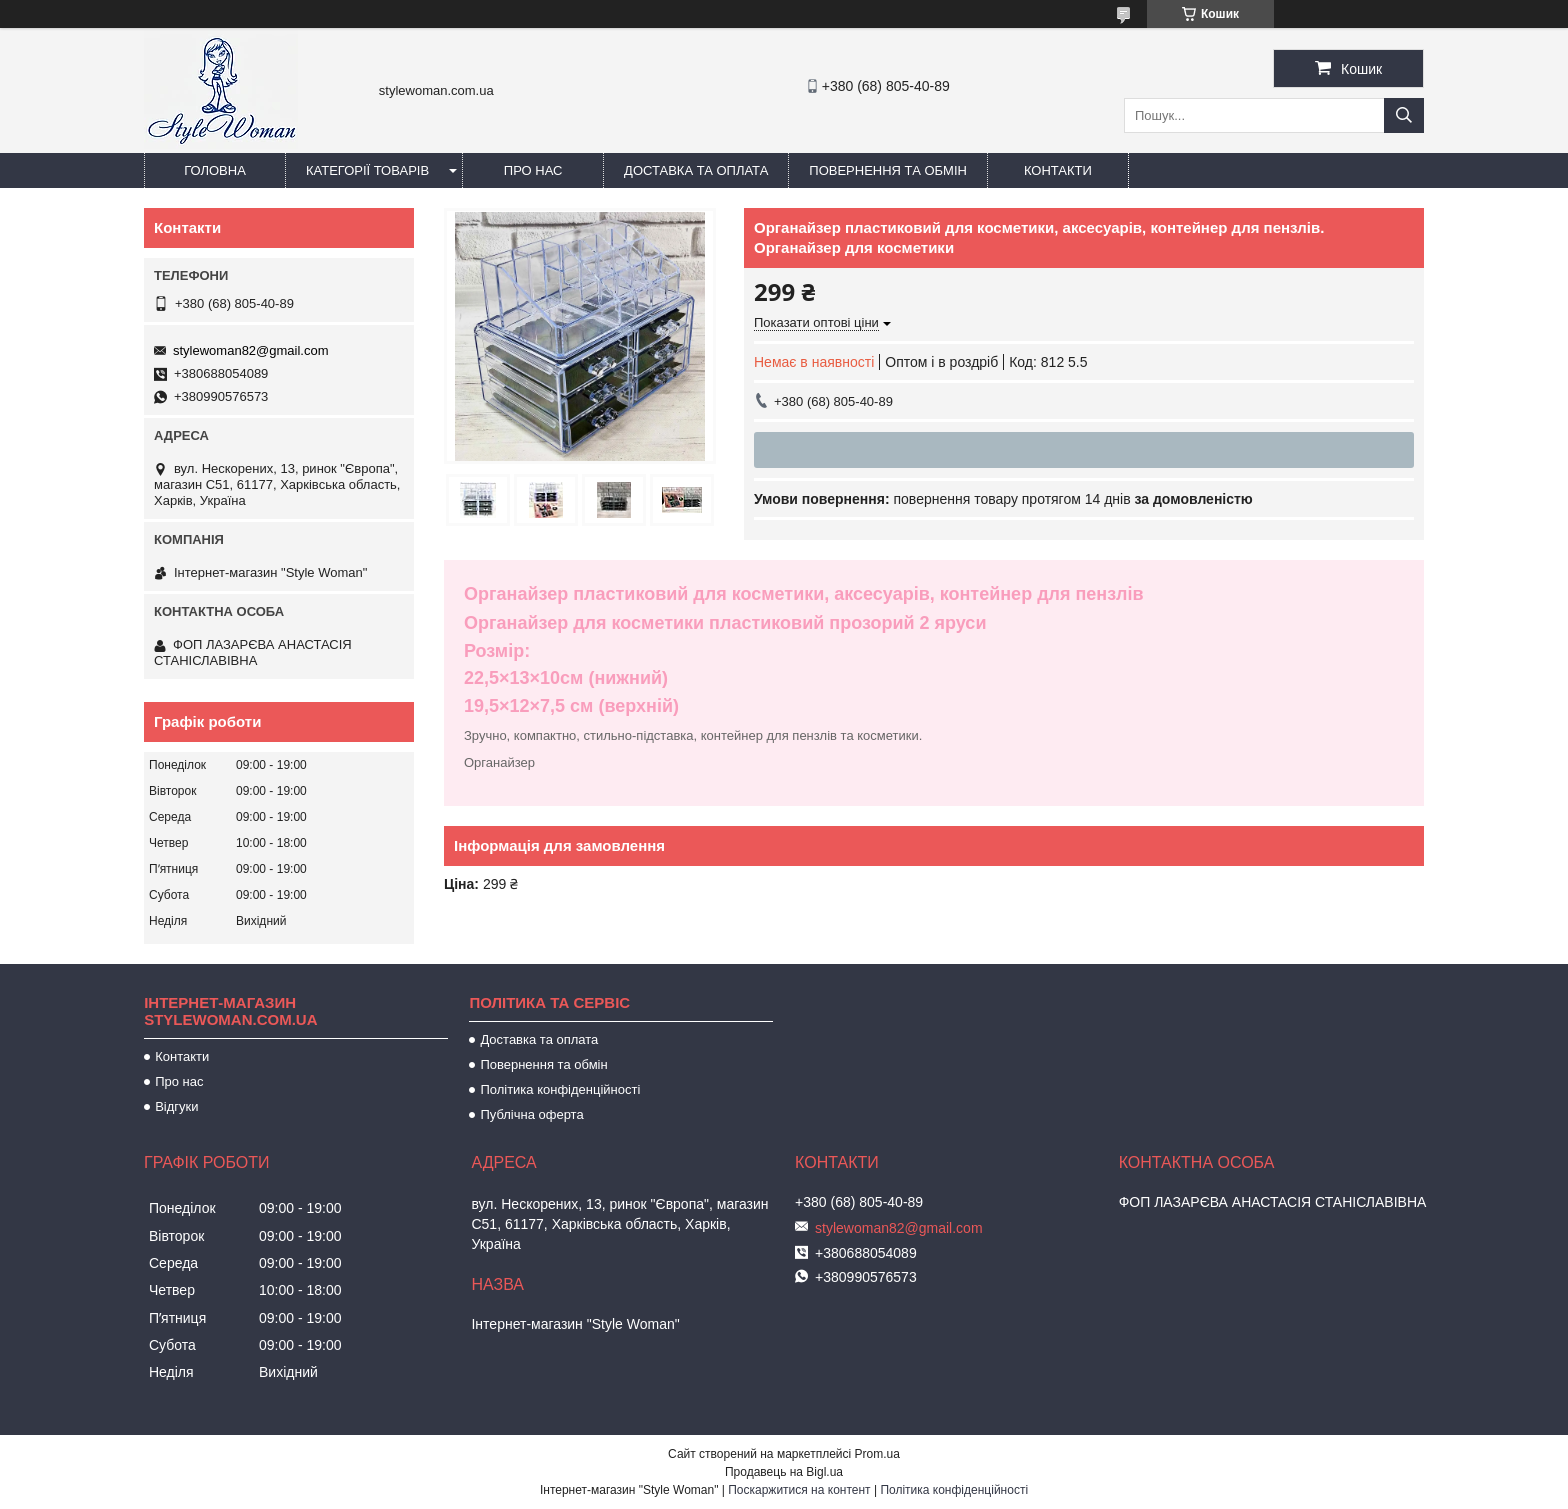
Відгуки (176, 1106)
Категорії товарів (367, 170)
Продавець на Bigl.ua (784, 1472)
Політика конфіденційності (560, 1089)
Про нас (533, 170)
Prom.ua (877, 1454)
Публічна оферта (531, 1114)
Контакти (1058, 170)
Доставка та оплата (696, 170)
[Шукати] (1404, 115)
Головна (215, 170)
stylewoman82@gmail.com (251, 350)
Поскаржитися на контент (799, 1490)
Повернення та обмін (888, 170)
